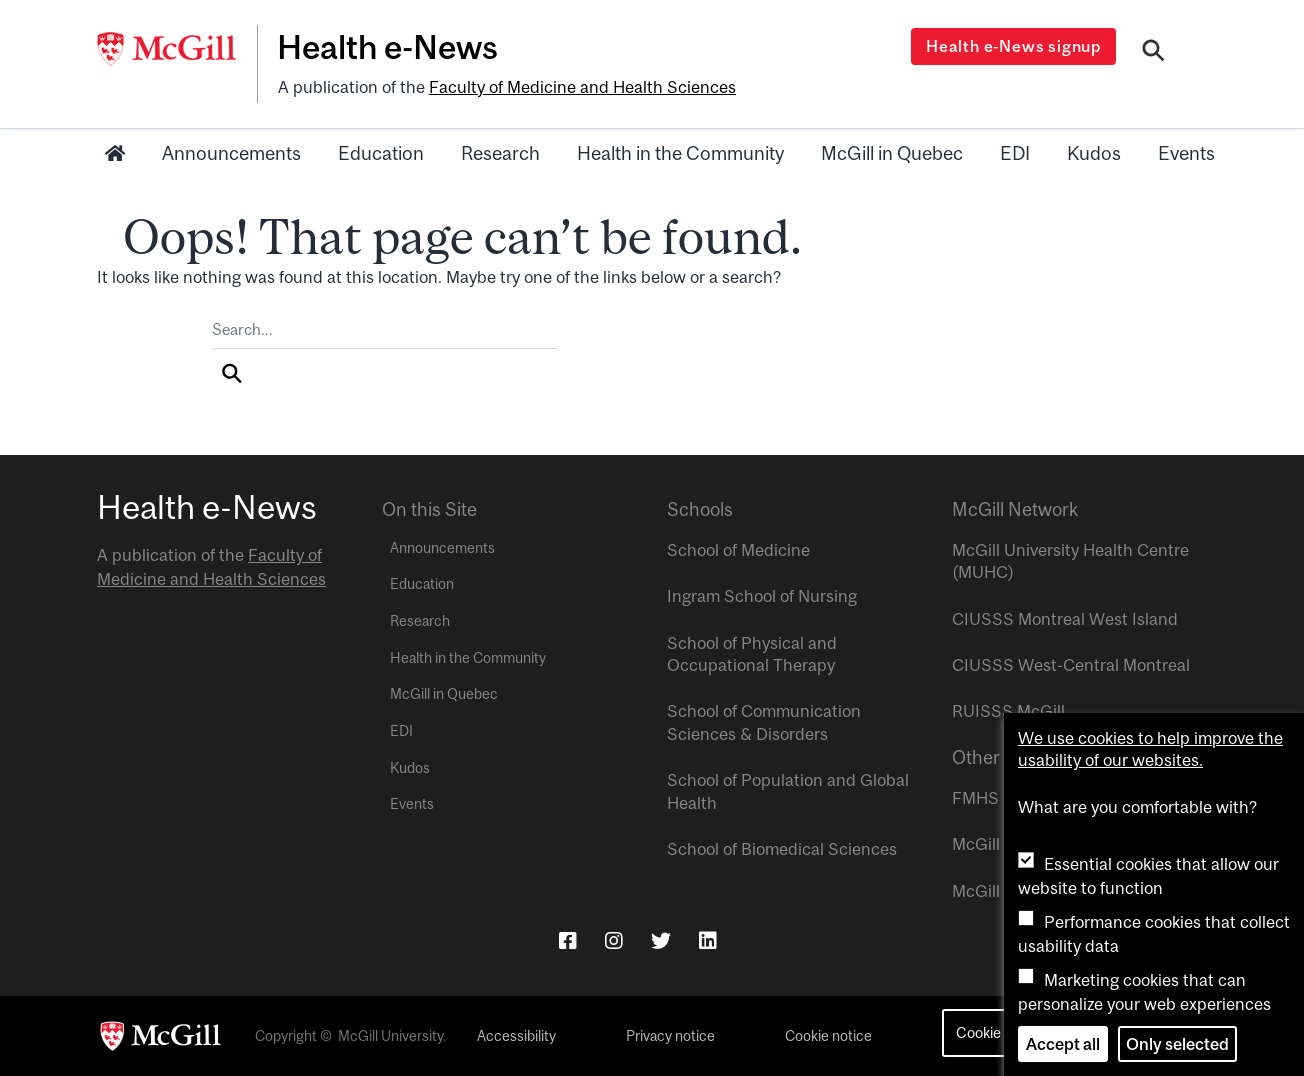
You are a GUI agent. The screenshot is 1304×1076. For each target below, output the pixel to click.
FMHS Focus (1000, 798)
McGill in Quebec (892, 153)
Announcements (231, 153)
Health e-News (387, 47)
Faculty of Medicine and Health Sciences (582, 87)
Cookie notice (828, 1036)
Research (500, 153)
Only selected (1177, 1044)
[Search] (1153, 53)
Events (1186, 153)
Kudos (1094, 153)
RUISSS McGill (1008, 711)
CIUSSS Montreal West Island (1065, 619)
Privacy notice (670, 1036)
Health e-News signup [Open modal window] (1013, 46)
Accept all (1063, 1044)
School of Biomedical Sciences (782, 849)
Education (381, 153)
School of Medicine (738, 550)
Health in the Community (680, 153)
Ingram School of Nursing (762, 596)
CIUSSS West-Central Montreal (1071, 665)
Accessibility (516, 1036)
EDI (1015, 153)
